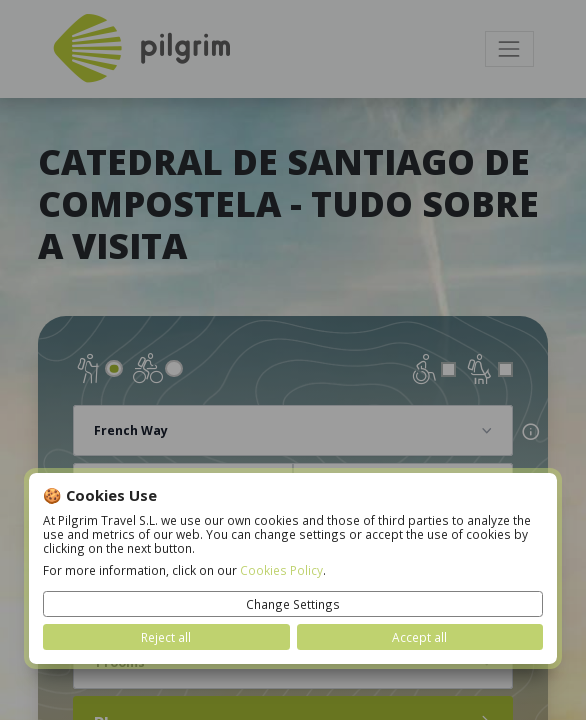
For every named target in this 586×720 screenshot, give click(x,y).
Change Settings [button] (293, 604)
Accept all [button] (419, 637)
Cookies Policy (281, 570)
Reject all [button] (166, 637)
